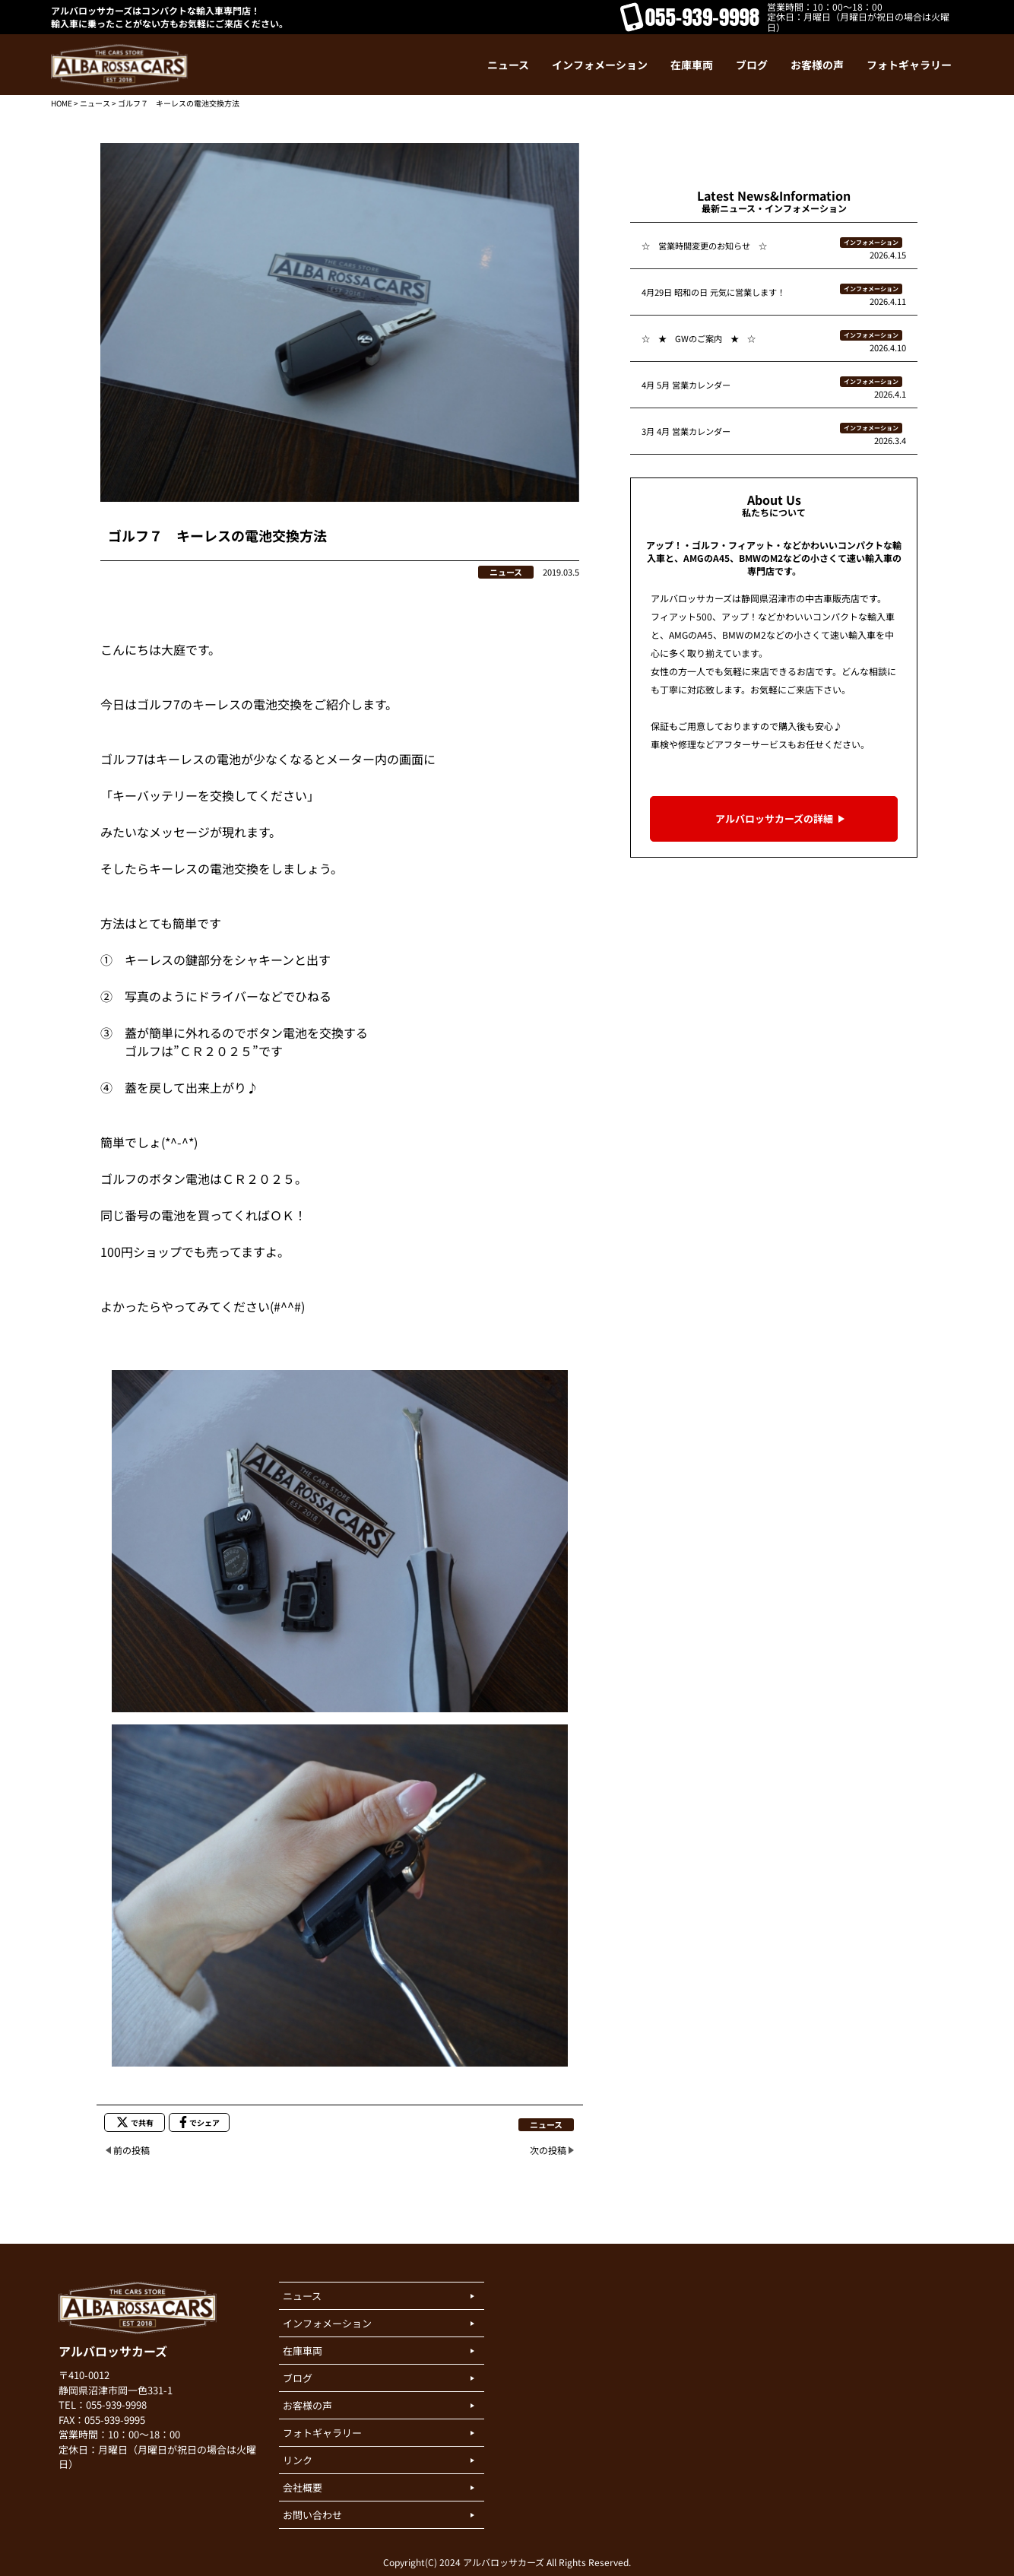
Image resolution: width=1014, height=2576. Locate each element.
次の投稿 (548, 2149)
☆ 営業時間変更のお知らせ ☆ (704, 246)
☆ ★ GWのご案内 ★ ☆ (699, 338)
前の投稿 (131, 2149)
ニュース (95, 103)
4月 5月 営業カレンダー (686, 385)
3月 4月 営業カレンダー (686, 431)
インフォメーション (871, 242)
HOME (61, 103)
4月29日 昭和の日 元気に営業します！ (713, 292)
